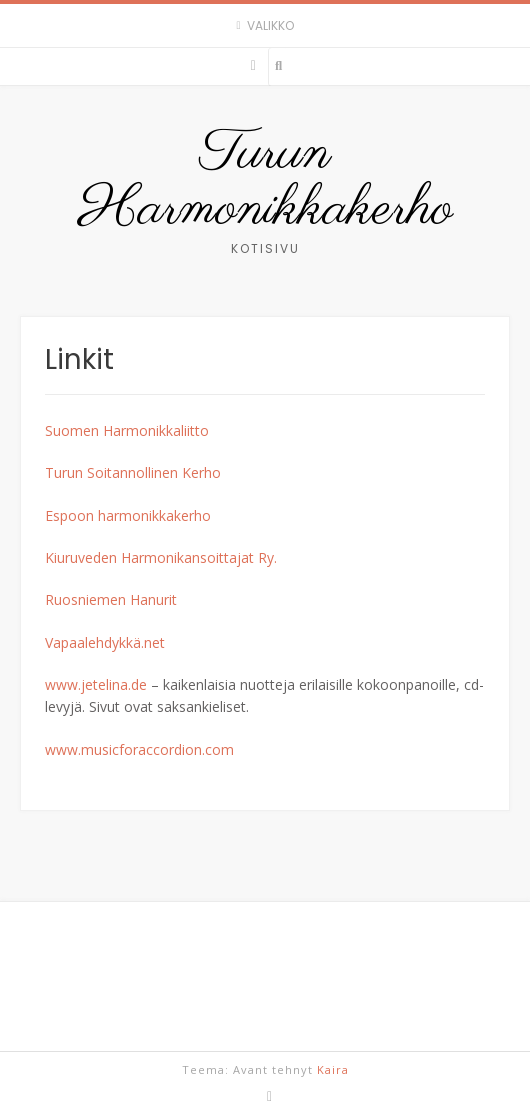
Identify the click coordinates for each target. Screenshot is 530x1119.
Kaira (333, 1069)
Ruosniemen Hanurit (111, 599)
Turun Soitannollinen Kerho (133, 472)
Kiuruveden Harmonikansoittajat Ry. (161, 557)
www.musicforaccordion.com (139, 749)
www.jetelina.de (96, 684)
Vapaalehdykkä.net (105, 642)
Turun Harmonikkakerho (265, 182)
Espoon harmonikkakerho (128, 515)
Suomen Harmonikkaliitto (127, 430)
